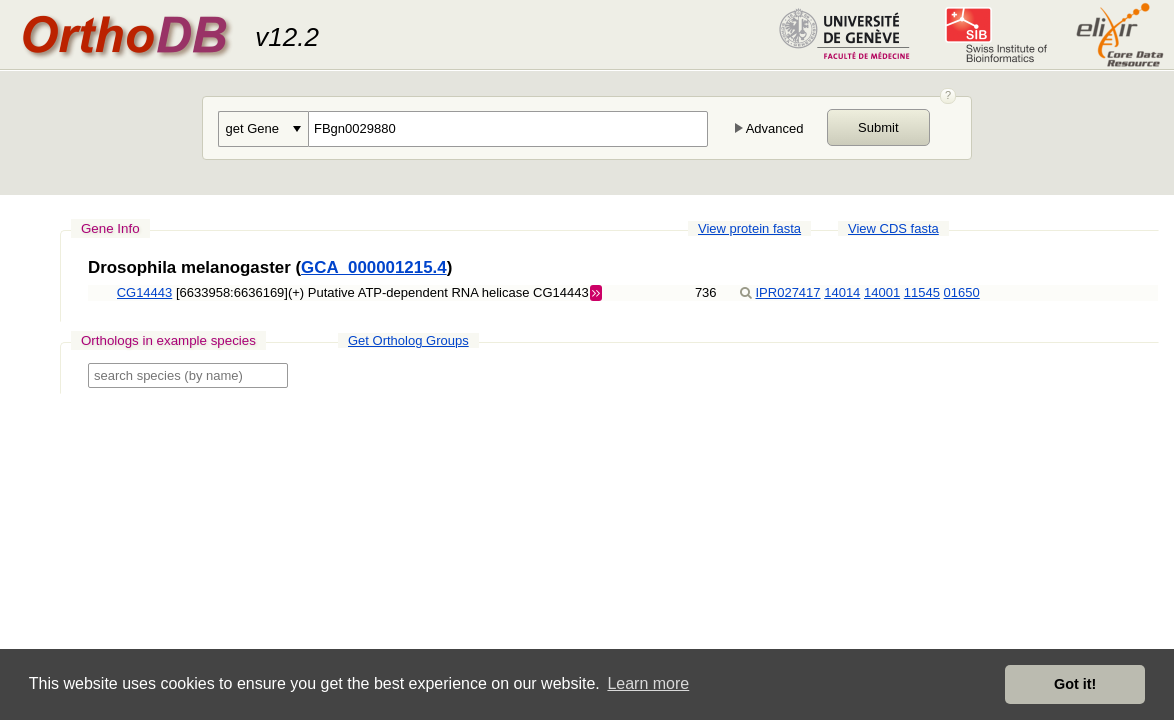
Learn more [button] (648, 683)
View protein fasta (749, 228)
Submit (878, 127)
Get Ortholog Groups (408, 340)
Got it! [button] (1075, 684)
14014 (842, 292)
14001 (882, 292)
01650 (962, 292)
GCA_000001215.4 (374, 267)
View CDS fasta (893, 228)
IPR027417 (788, 292)
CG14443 (145, 292)
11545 (922, 292)
